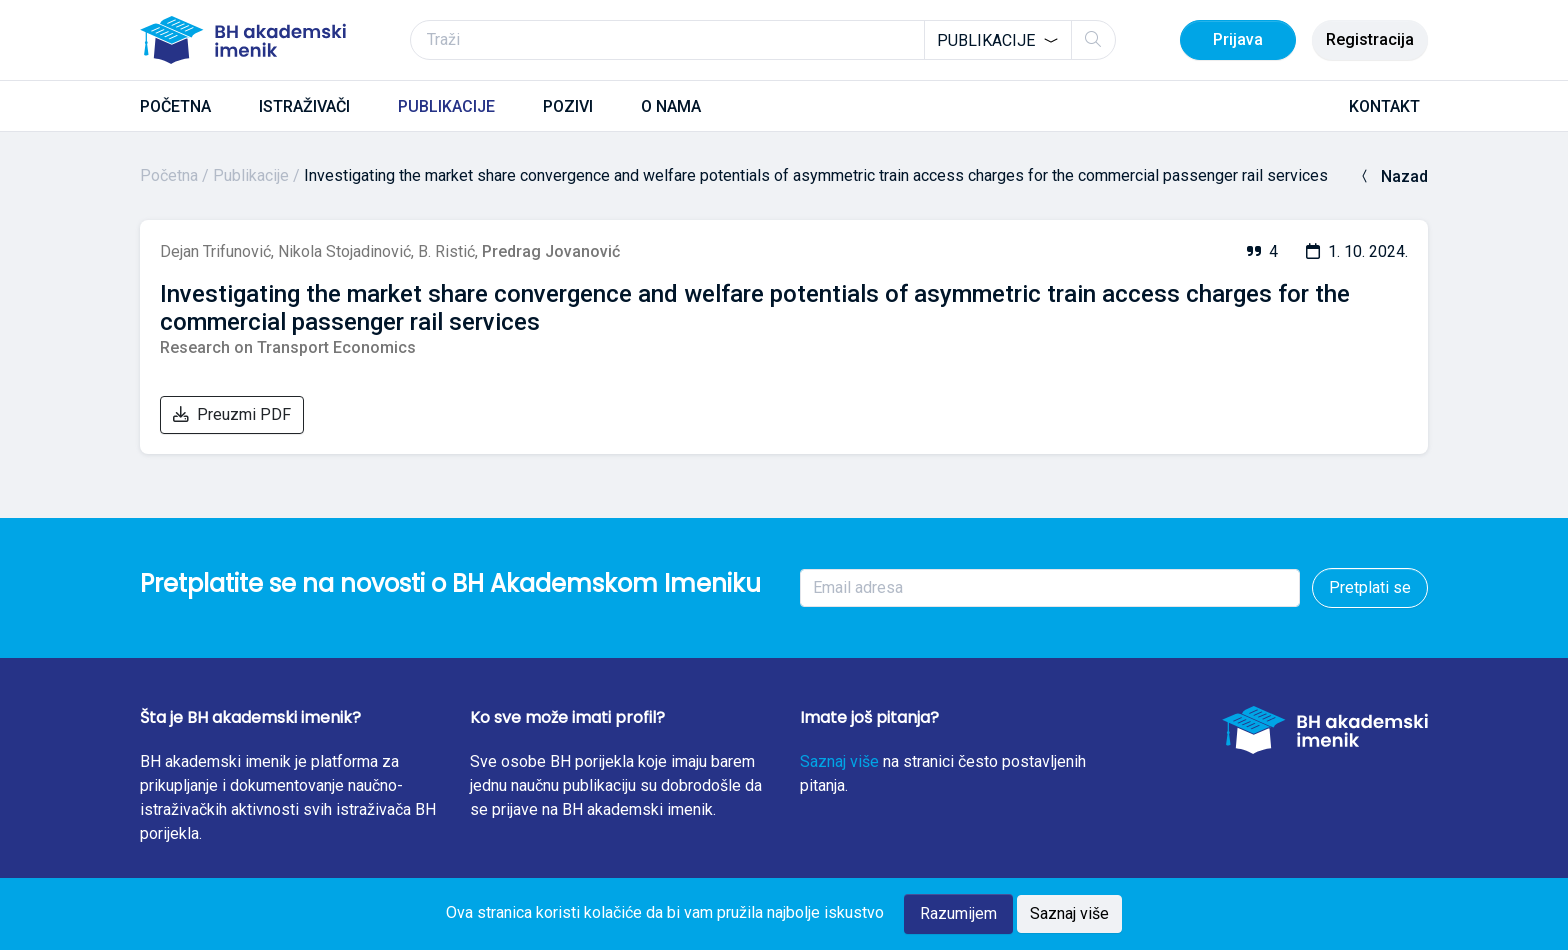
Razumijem (958, 913)
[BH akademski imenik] (243, 40)
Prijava (1238, 39)
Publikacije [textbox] (986, 40)
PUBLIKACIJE (446, 106)
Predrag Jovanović (551, 251)
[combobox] (998, 40)
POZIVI (568, 106)
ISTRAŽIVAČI (304, 106)
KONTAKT (1384, 106)
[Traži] (763, 40)
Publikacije (251, 175)
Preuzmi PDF (232, 414)
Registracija (1370, 39)
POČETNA (175, 106)
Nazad (1392, 176)
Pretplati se (1370, 587)
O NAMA (671, 106)
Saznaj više (839, 761)
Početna (169, 175)
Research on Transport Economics (288, 347)
